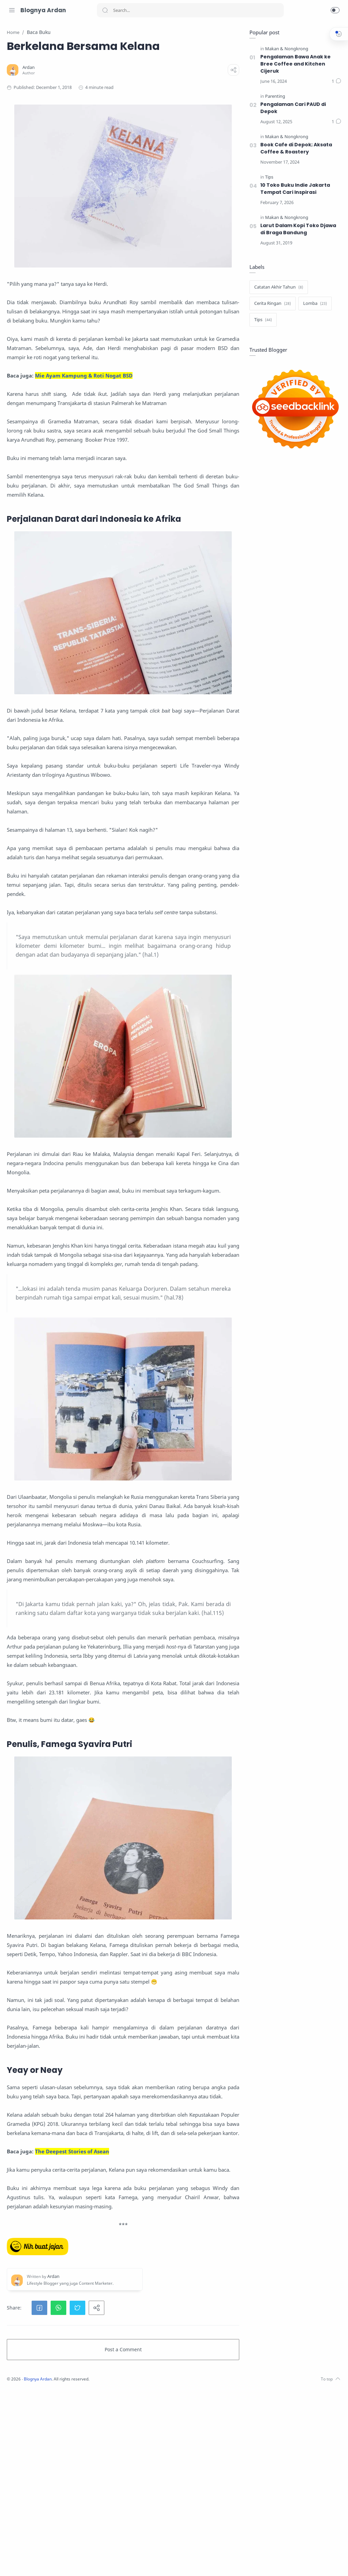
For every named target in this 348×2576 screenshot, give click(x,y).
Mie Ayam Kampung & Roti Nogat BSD (174, 370)
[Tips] (267, 177)
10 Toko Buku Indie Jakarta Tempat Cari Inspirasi (294, 189)
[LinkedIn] (42, 2562)
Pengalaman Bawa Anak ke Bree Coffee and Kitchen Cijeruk (294, 64)
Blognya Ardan (43, 10)
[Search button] (105, 10)
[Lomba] (313, 304)
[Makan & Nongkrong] (285, 49)
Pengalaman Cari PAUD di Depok (292, 108)
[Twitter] (22, 2562)
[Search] (190, 10)
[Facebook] (32, 2562)
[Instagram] (11, 2562)
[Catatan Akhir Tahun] (277, 287)
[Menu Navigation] (11, 10)
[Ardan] (118, 83)
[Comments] (335, 81)
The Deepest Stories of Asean (162, 2310)
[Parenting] (273, 96)
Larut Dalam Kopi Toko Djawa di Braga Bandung (297, 229)
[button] (335, 10)
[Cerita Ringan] (271, 304)
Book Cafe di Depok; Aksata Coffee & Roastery (295, 148)
